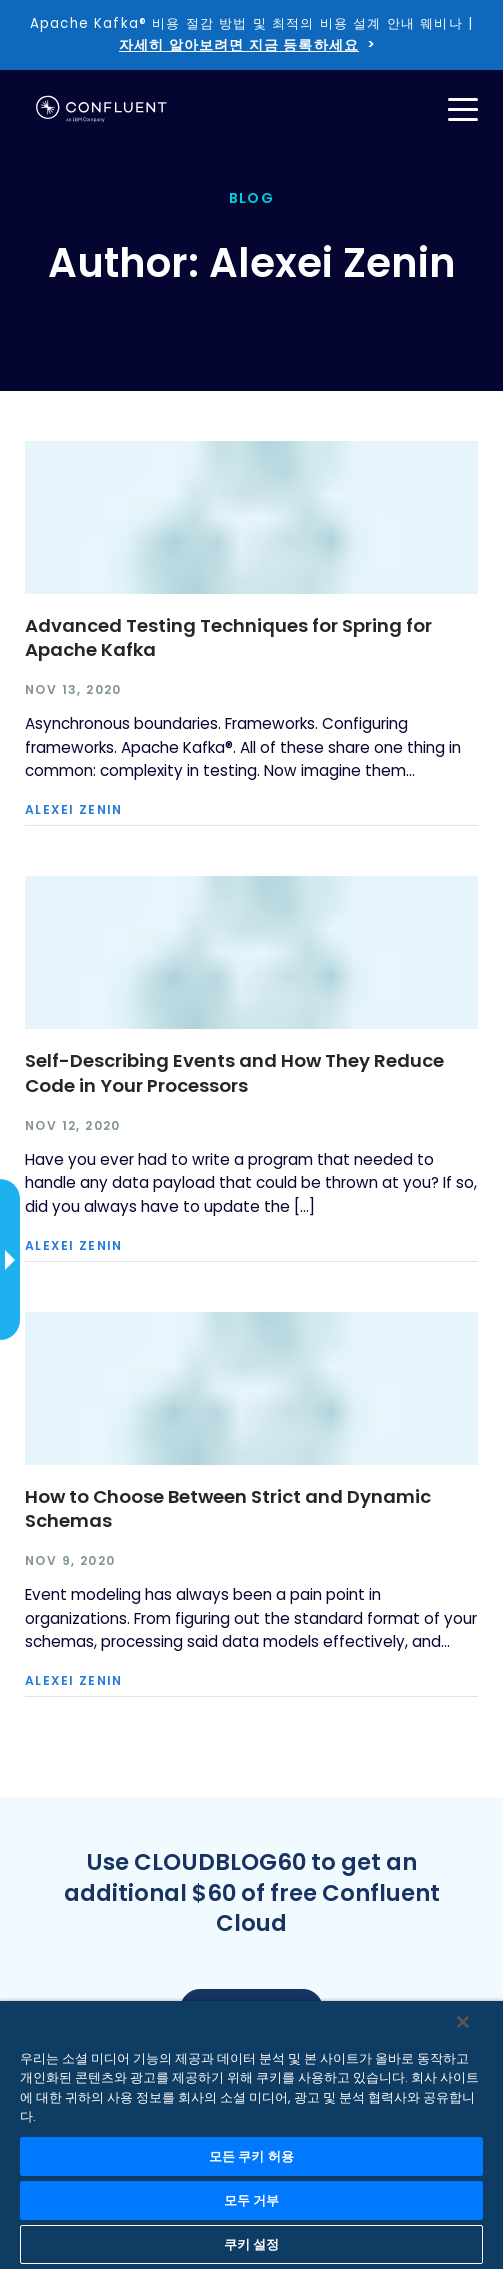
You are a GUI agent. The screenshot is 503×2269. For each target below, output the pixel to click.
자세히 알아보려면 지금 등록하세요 (239, 45)
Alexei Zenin (74, 810)
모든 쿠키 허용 (251, 2156)
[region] (251, 2135)
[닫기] (463, 2022)
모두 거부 (252, 2200)
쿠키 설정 (252, 2244)
